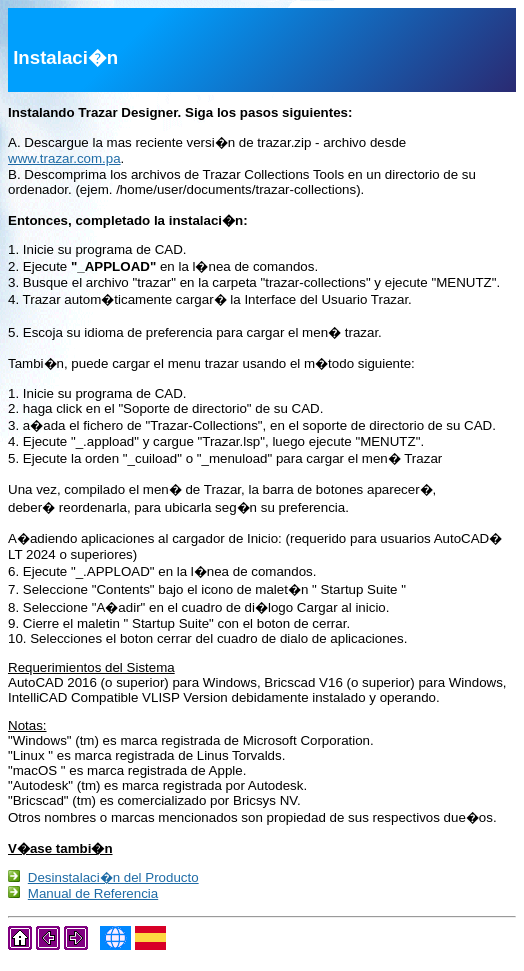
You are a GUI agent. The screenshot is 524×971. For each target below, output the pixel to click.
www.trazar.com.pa (64, 158)
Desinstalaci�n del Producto (113, 879)
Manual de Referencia (93, 897)
